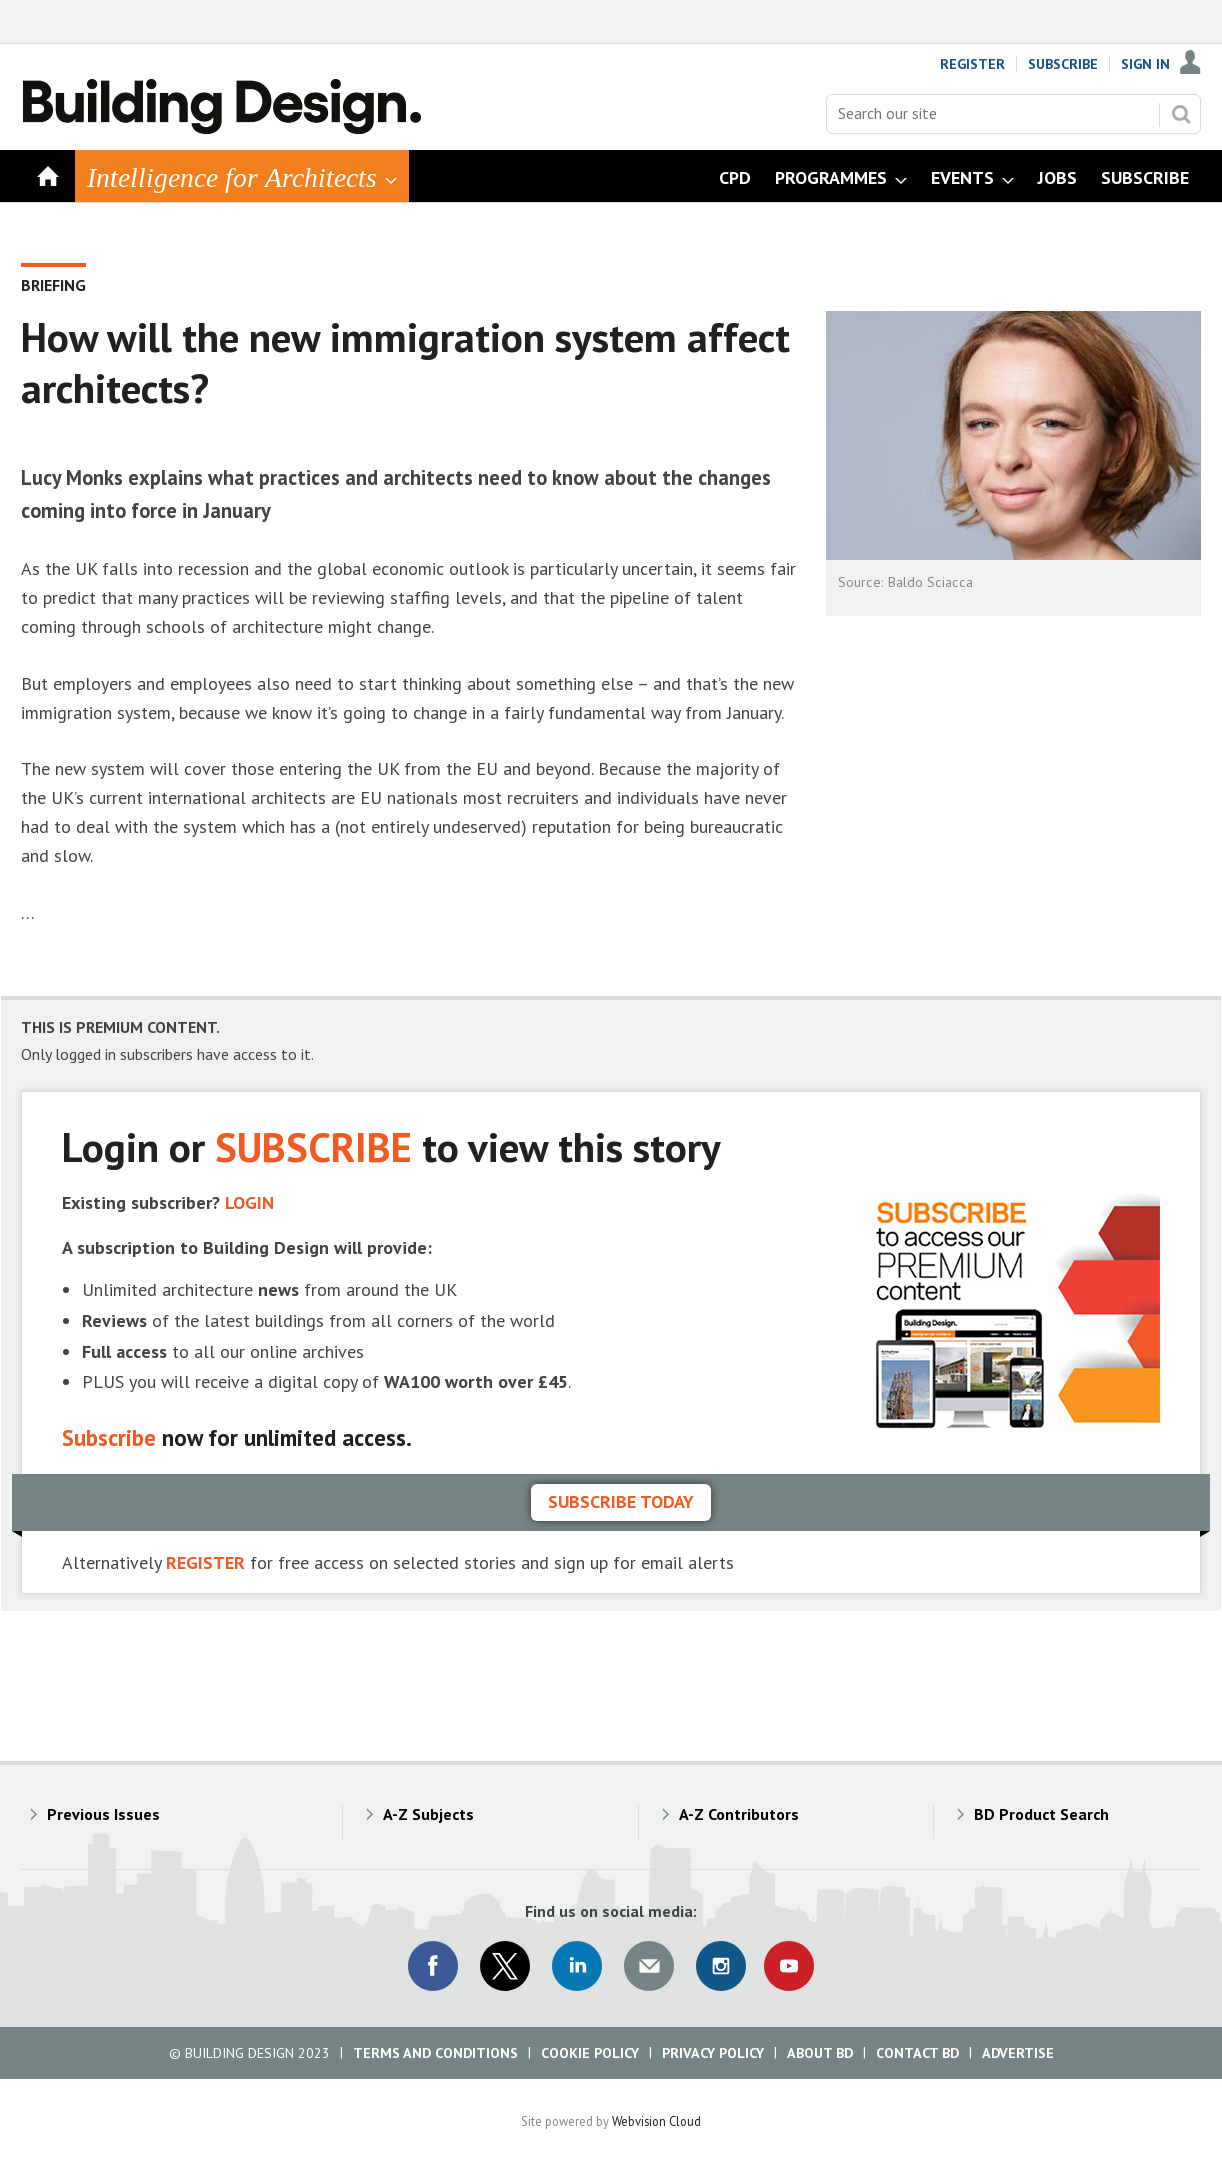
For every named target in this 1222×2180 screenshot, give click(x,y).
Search (1181, 114)
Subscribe (1063, 64)
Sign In (1145, 64)
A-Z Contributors (739, 1814)
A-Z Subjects (428, 1814)
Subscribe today (621, 1501)
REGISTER (205, 1562)
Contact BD (917, 2053)
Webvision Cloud (656, 2121)
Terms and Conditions (435, 2053)
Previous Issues (103, 1814)
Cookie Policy (590, 2053)
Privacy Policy (713, 2053)
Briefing (53, 285)
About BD (820, 2053)
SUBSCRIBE (313, 1146)
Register (972, 64)
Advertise (1018, 2053)
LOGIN (249, 1202)
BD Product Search (1041, 1814)
